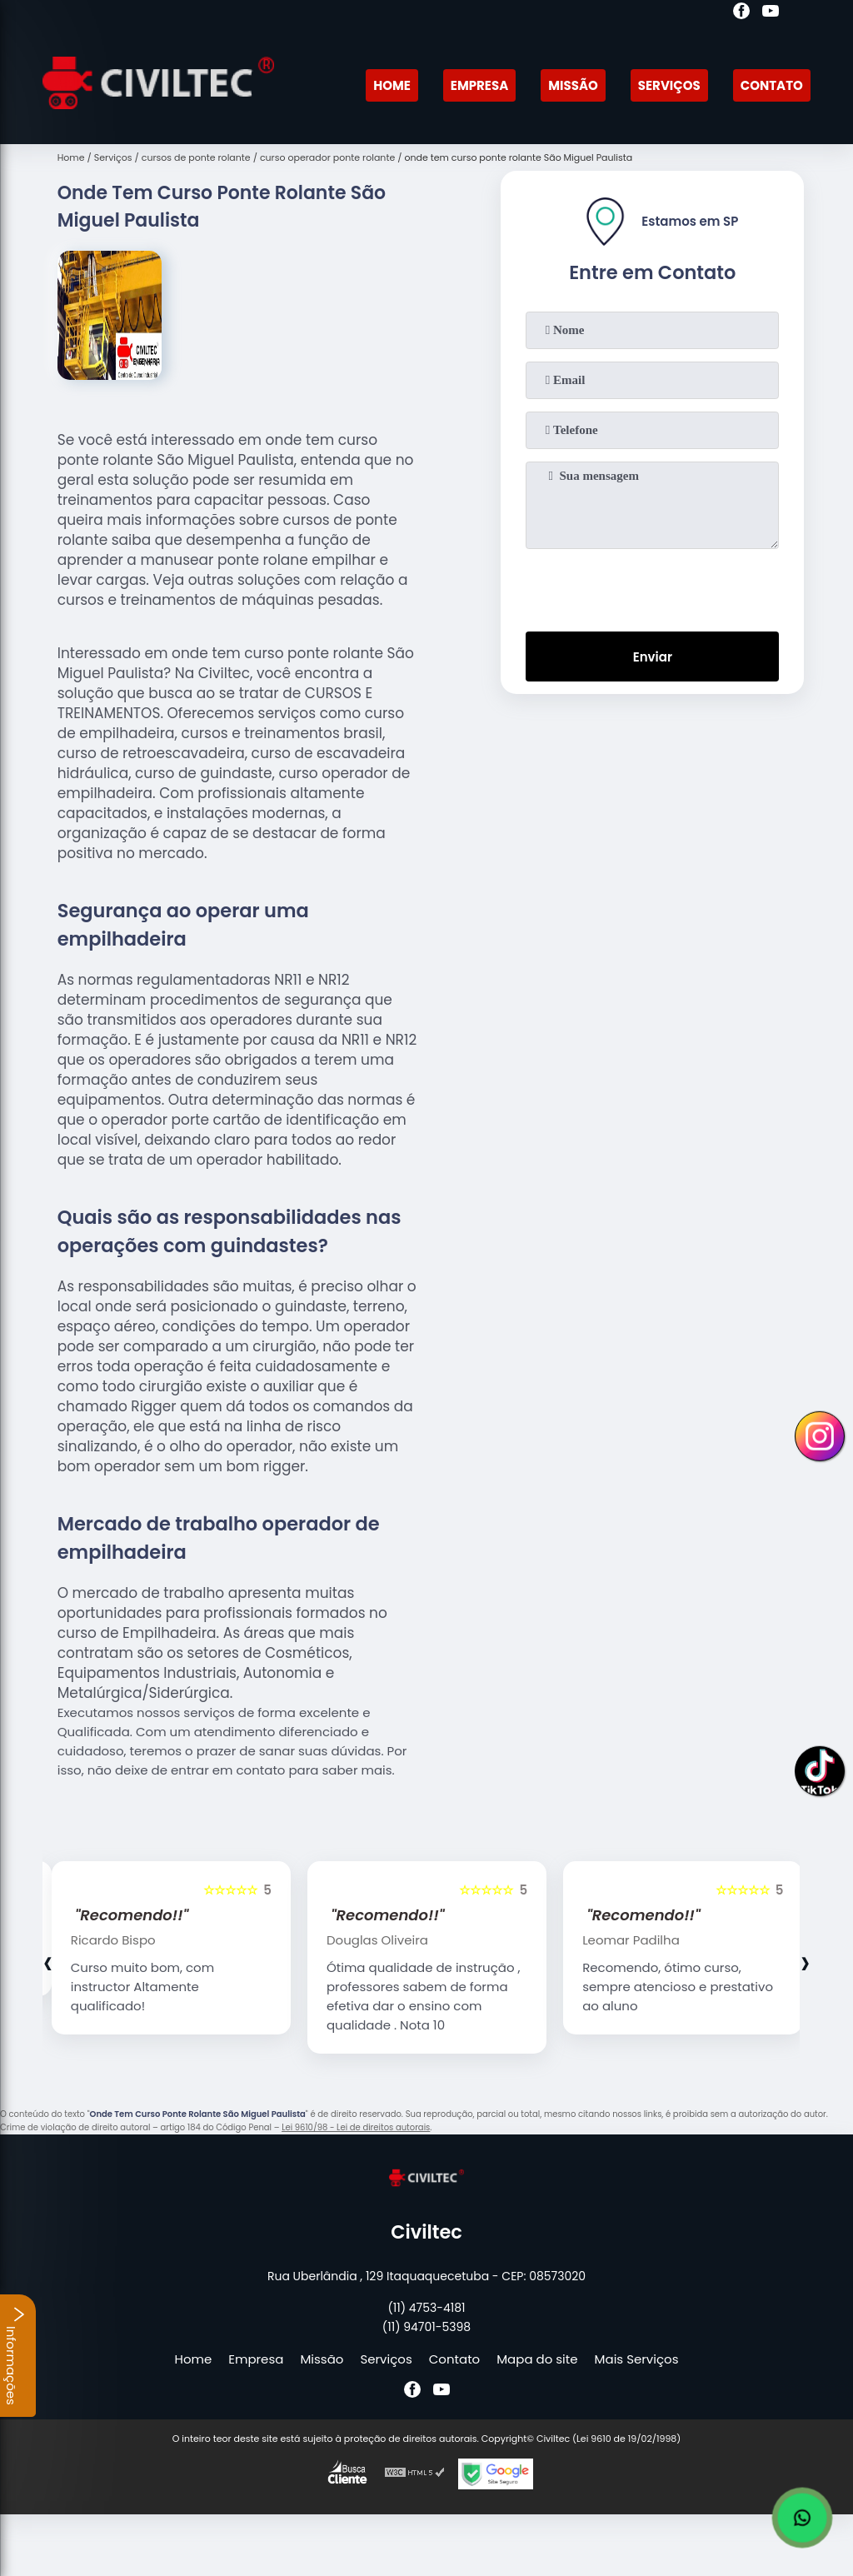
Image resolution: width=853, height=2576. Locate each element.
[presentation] (652, 586)
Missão (573, 85)
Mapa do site (536, 2359)
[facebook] (741, 13)
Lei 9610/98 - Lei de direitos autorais (356, 2127)
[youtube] (770, 13)
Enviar (652, 657)
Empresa (479, 85)
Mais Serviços (637, 2359)
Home (392, 85)
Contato (772, 85)
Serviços (669, 85)
